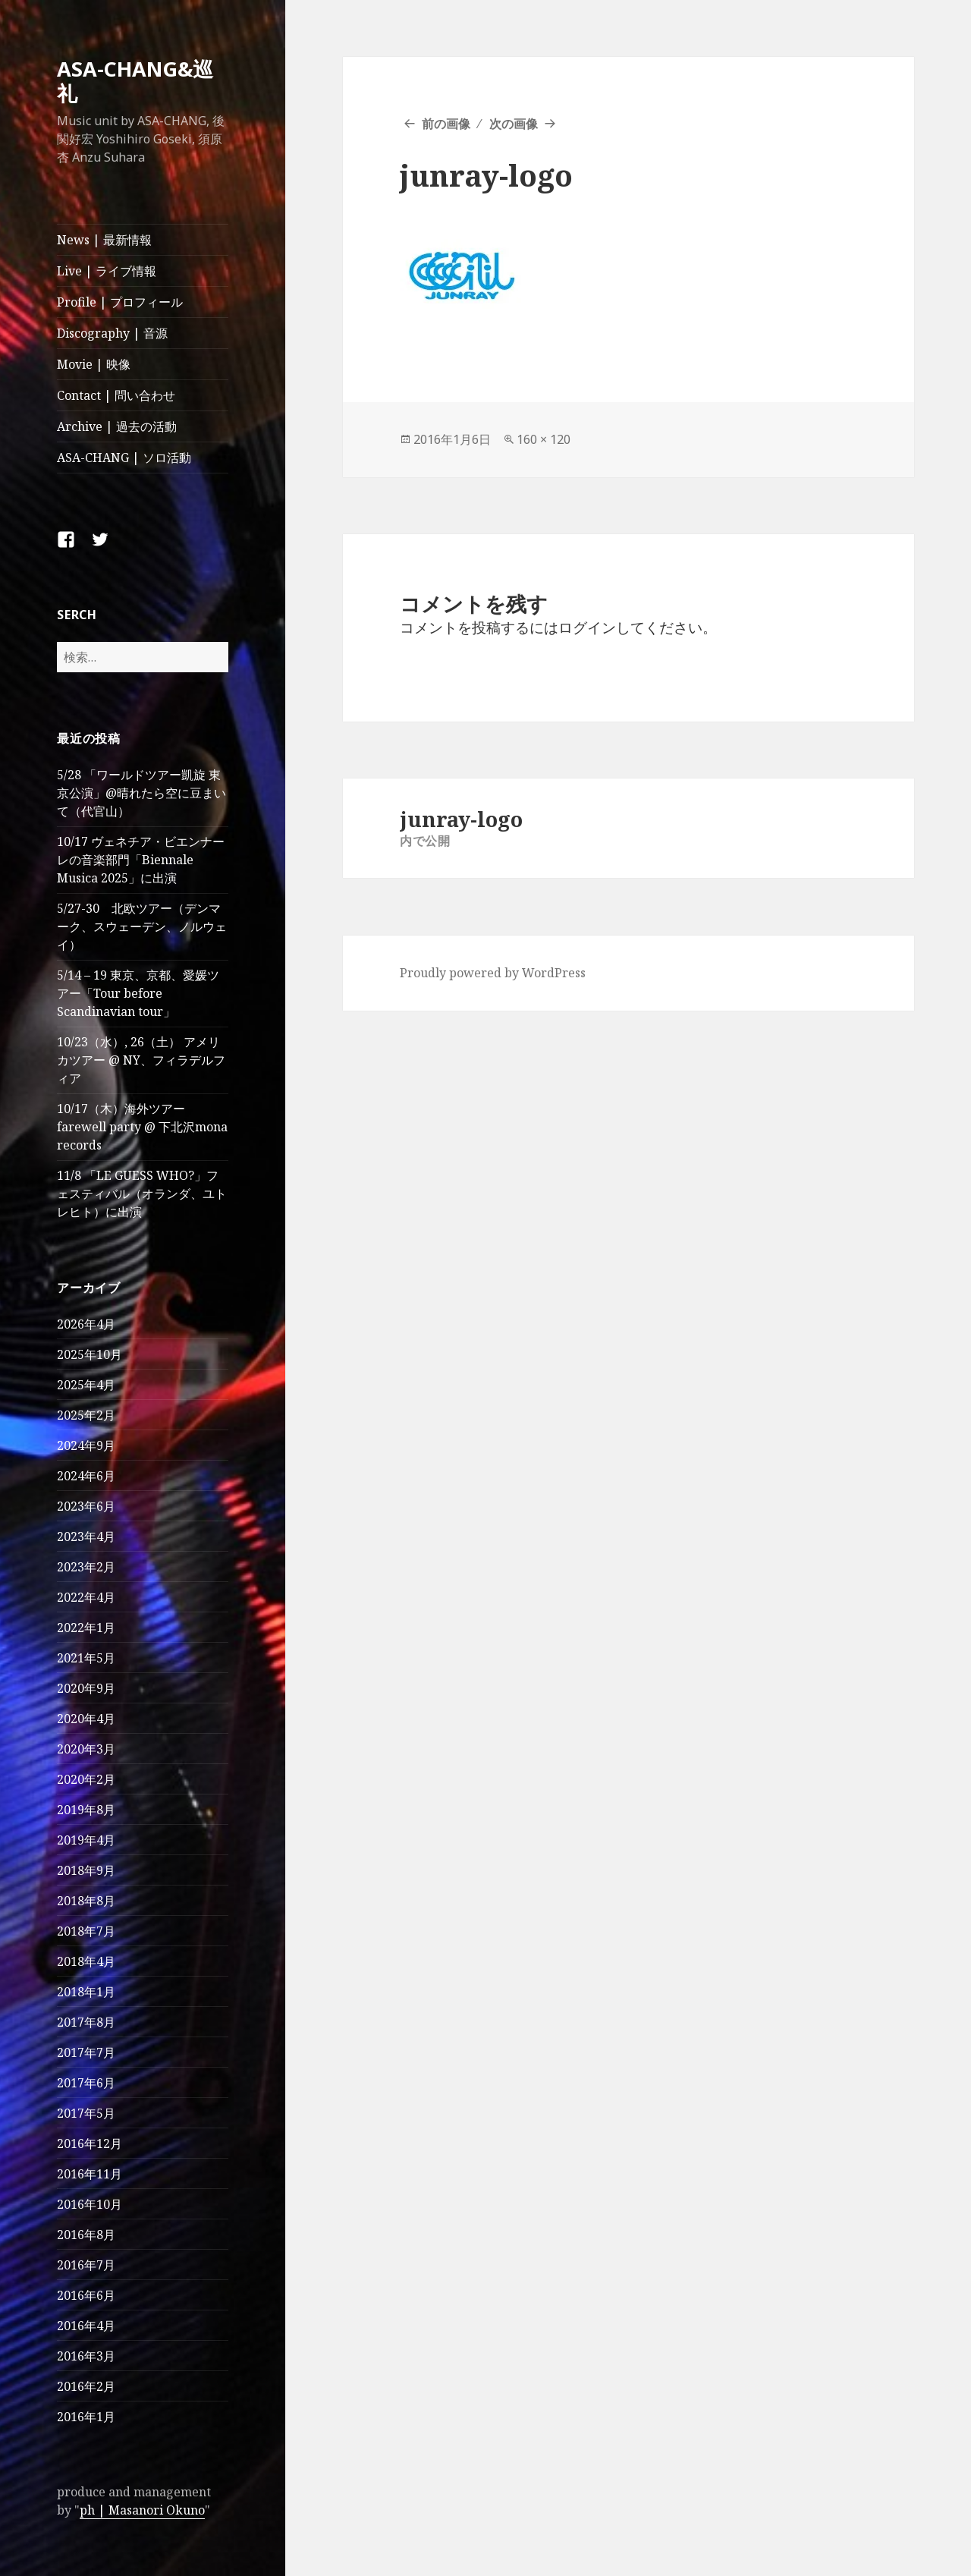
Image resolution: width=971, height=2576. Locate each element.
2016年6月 (86, 2295)
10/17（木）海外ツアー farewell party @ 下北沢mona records (142, 1126)
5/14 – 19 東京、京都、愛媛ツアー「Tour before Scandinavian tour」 (138, 993)
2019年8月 (86, 1809)
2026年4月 (86, 1324)
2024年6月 (86, 1475)
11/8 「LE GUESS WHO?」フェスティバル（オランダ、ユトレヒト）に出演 (142, 1193)
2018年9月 (86, 1870)
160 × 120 (543, 439)
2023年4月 (86, 1536)
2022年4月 (86, 1597)
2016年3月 (86, 2356)
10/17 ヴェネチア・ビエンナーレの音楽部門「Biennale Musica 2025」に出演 (141, 859)
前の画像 (446, 123)
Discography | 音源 (112, 333)
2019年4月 (86, 1840)
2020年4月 (86, 1718)
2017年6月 (86, 2082)
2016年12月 (89, 2143)
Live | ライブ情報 (106, 271)
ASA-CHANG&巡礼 (135, 81)
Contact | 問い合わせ (116, 395)
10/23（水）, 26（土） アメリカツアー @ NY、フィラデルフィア (141, 1060)
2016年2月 (86, 2386)
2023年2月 (86, 1566)
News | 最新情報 (104, 239)
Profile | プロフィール (120, 302)
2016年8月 (86, 2234)
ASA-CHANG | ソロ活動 (124, 457)
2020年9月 (86, 1688)
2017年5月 (86, 2113)
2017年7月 (86, 2052)
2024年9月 (86, 1445)
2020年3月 (86, 1749)
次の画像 (513, 123)
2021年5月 (86, 1658)
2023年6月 (86, 1506)
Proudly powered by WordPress (493, 972)
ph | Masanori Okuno (142, 2510)
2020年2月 (86, 1779)
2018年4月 (86, 1961)
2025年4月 (86, 1384)
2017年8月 (86, 2022)
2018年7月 (86, 1931)
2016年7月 (86, 2265)
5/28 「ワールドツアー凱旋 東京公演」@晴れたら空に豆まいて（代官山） (141, 792)
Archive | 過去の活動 (117, 426)
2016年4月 (86, 2325)
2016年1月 (86, 2416)
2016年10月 (89, 2204)
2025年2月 (86, 1415)
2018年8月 (86, 1900)
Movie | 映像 (93, 364)
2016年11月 (89, 2174)
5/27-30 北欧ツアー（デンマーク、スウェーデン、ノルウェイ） (142, 926)
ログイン (587, 627)
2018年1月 (86, 1991)
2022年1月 (86, 1627)
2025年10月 (89, 1354)
